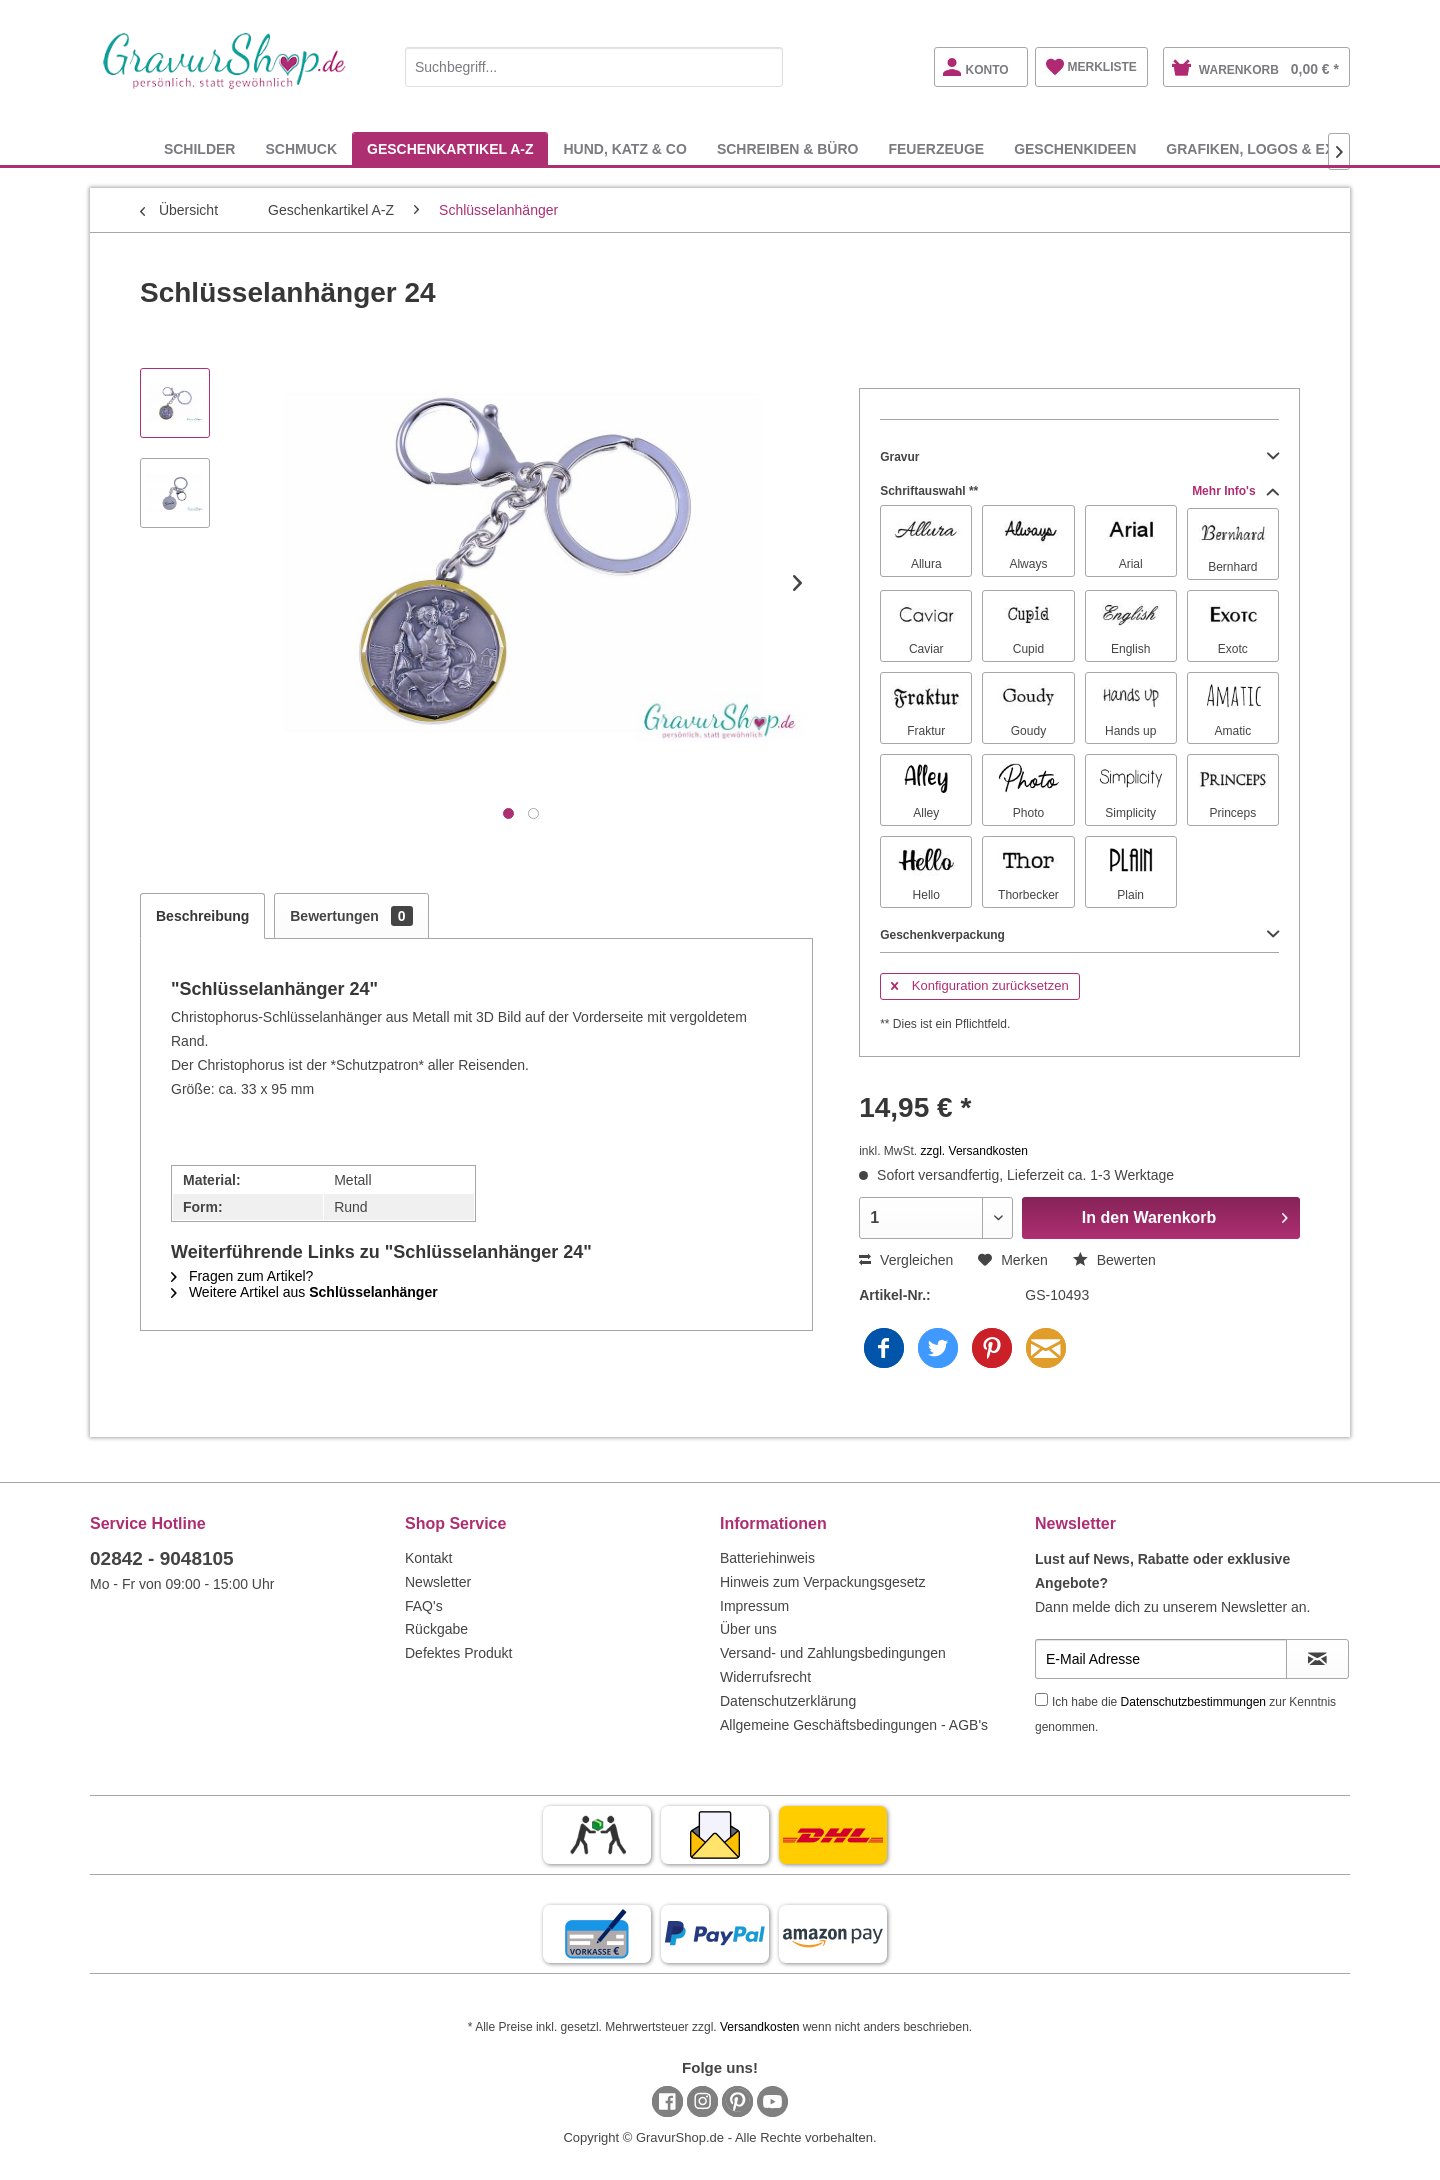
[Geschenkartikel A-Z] (450, 148)
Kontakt (428, 1558)
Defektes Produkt (458, 1653)
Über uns (748, 1629)
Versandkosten (759, 2027)
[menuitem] (594, 63)
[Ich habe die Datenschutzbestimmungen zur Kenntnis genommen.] (1041, 1699)
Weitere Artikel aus (304, 1292)
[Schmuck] (301, 148)
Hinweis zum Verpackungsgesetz (822, 1582)
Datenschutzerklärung (788, 1701)
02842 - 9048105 (162, 1558)
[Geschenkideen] (1075, 148)
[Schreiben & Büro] (788, 148)
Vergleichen (906, 1260)
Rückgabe (436, 1629)
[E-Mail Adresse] (1161, 1659)
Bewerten (1114, 1260)
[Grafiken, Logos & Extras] (1269, 148)
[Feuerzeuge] (936, 148)
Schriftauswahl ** (1079, 491)
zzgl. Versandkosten (974, 1151)
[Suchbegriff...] (594, 67)
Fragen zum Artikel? (242, 1276)
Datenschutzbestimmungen (1193, 1702)
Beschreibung (202, 916)
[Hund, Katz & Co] (624, 148)
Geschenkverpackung (1079, 935)
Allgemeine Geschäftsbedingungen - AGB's (854, 1725)
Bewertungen (351, 916)
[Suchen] (763, 67)
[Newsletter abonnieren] (1317, 1659)
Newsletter (438, 1582)
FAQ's (424, 1606)
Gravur (1079, 457)
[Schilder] (200, 148)
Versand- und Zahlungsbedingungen (833, 1653)
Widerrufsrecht (765, 1677)
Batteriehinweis (767, 1558)
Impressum (754, 1606)
